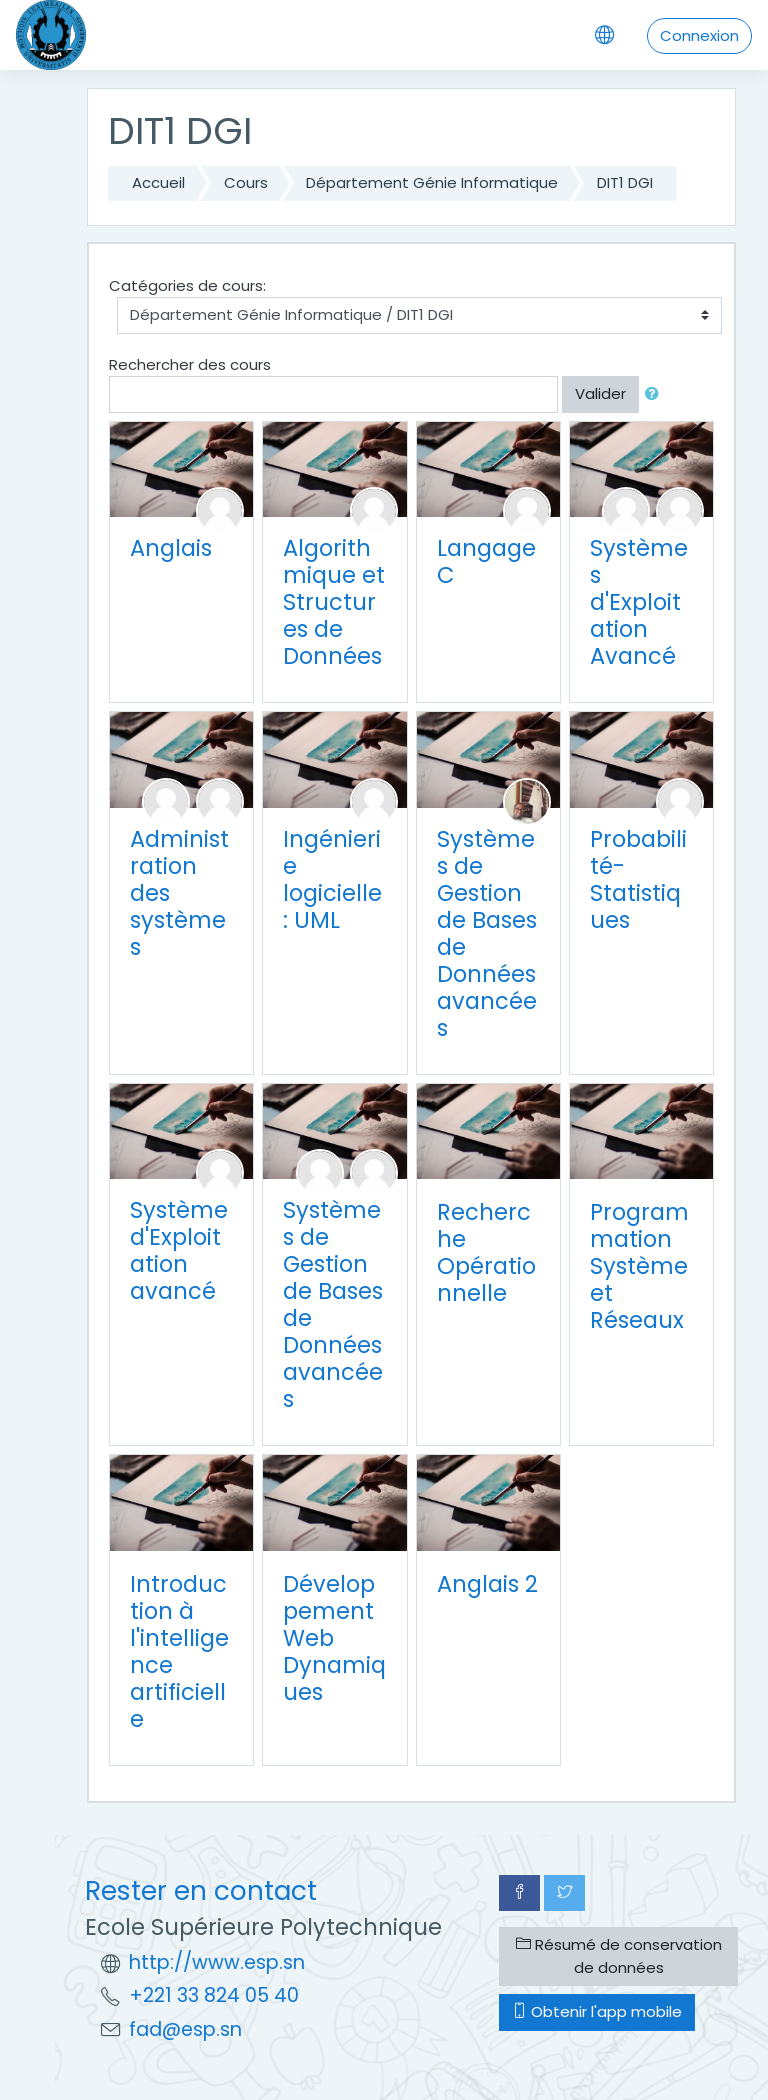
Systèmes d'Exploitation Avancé (639, 602)
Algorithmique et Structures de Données (334, 602)
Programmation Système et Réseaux (639, 1266)
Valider (600, 393)
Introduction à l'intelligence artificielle (179, 1651)
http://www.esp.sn (217, 1962)
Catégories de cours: (187, 285)
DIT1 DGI (625, 182)
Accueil (158, 182)
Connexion (699, 35)
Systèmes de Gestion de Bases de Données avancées (487, 933)
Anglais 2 (487, 1584)
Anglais (171, 548)
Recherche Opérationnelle (486, 1252)
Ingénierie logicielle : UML (332, 879)
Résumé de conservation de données (619, 1956)
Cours (246, 182)
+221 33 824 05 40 (214, 1995)
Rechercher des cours (190, 364)
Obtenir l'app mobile (597, 2011)
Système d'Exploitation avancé (179, 1250)
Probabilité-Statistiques (638, 879)
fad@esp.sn (185, 2029)
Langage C (486, 561)
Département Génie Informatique (432, 182)
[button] (656, 394)
